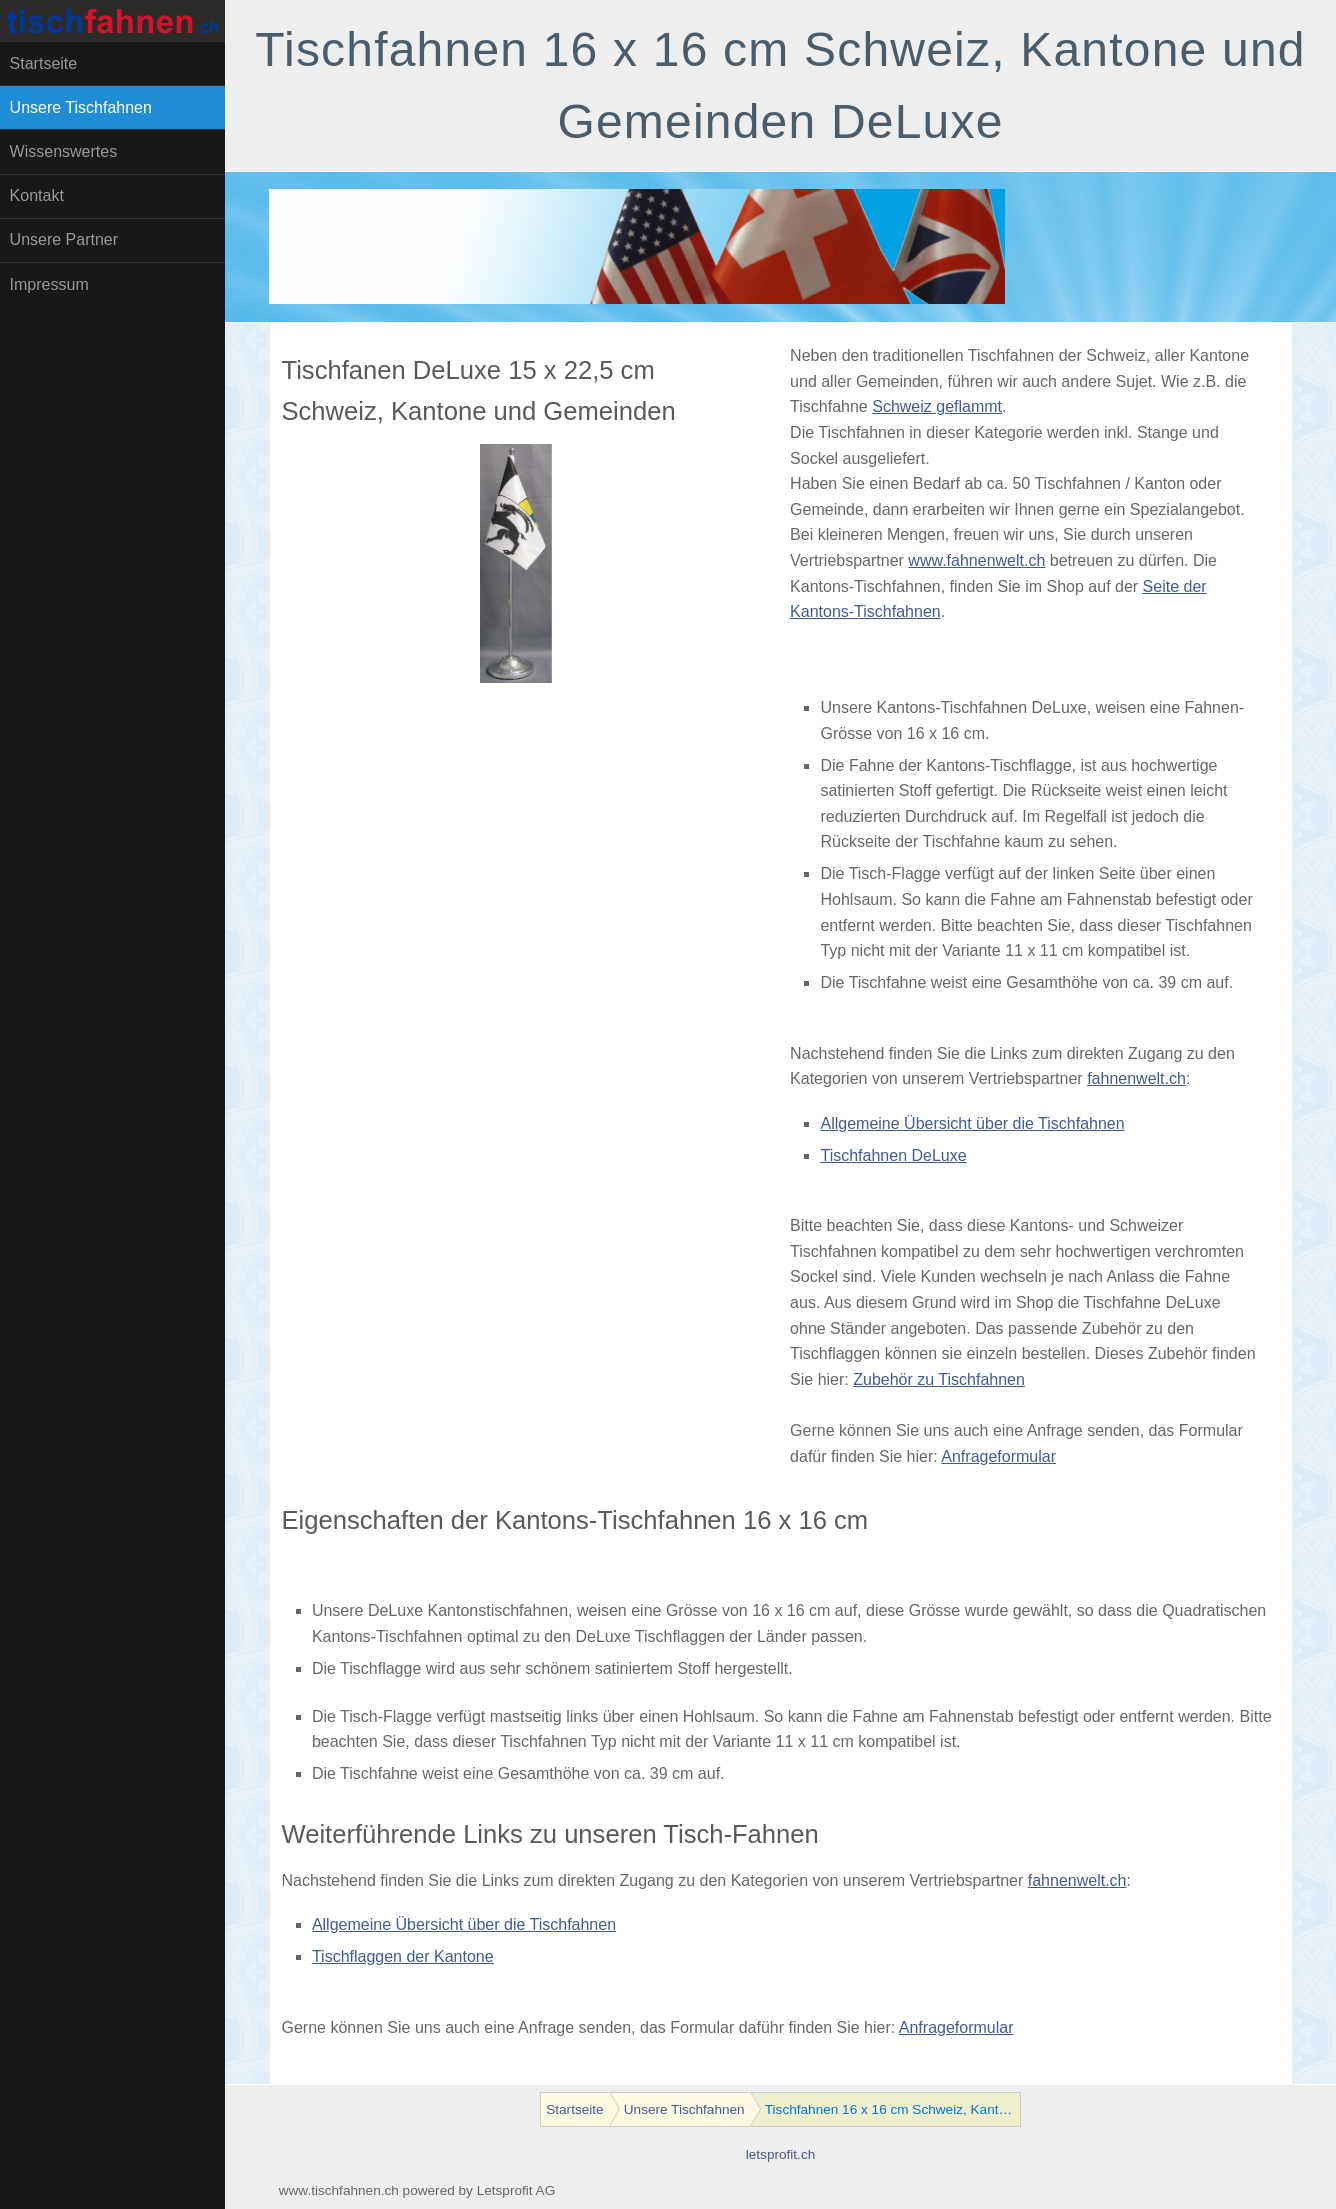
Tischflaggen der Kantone (403, 1956)
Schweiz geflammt (937, 406)
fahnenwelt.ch (1136, 1078)
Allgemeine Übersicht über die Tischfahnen (972, 1123)
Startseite (44, 63)
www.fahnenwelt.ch (976, 560)
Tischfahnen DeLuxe (893, 1155)
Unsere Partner (64, 239)
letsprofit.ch (781, 2154)
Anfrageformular (998, 1456)
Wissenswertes (64, 151)
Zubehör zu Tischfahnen (939, 1379)
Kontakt (37, 195)
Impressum (49, 284)
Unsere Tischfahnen (81, 107)
